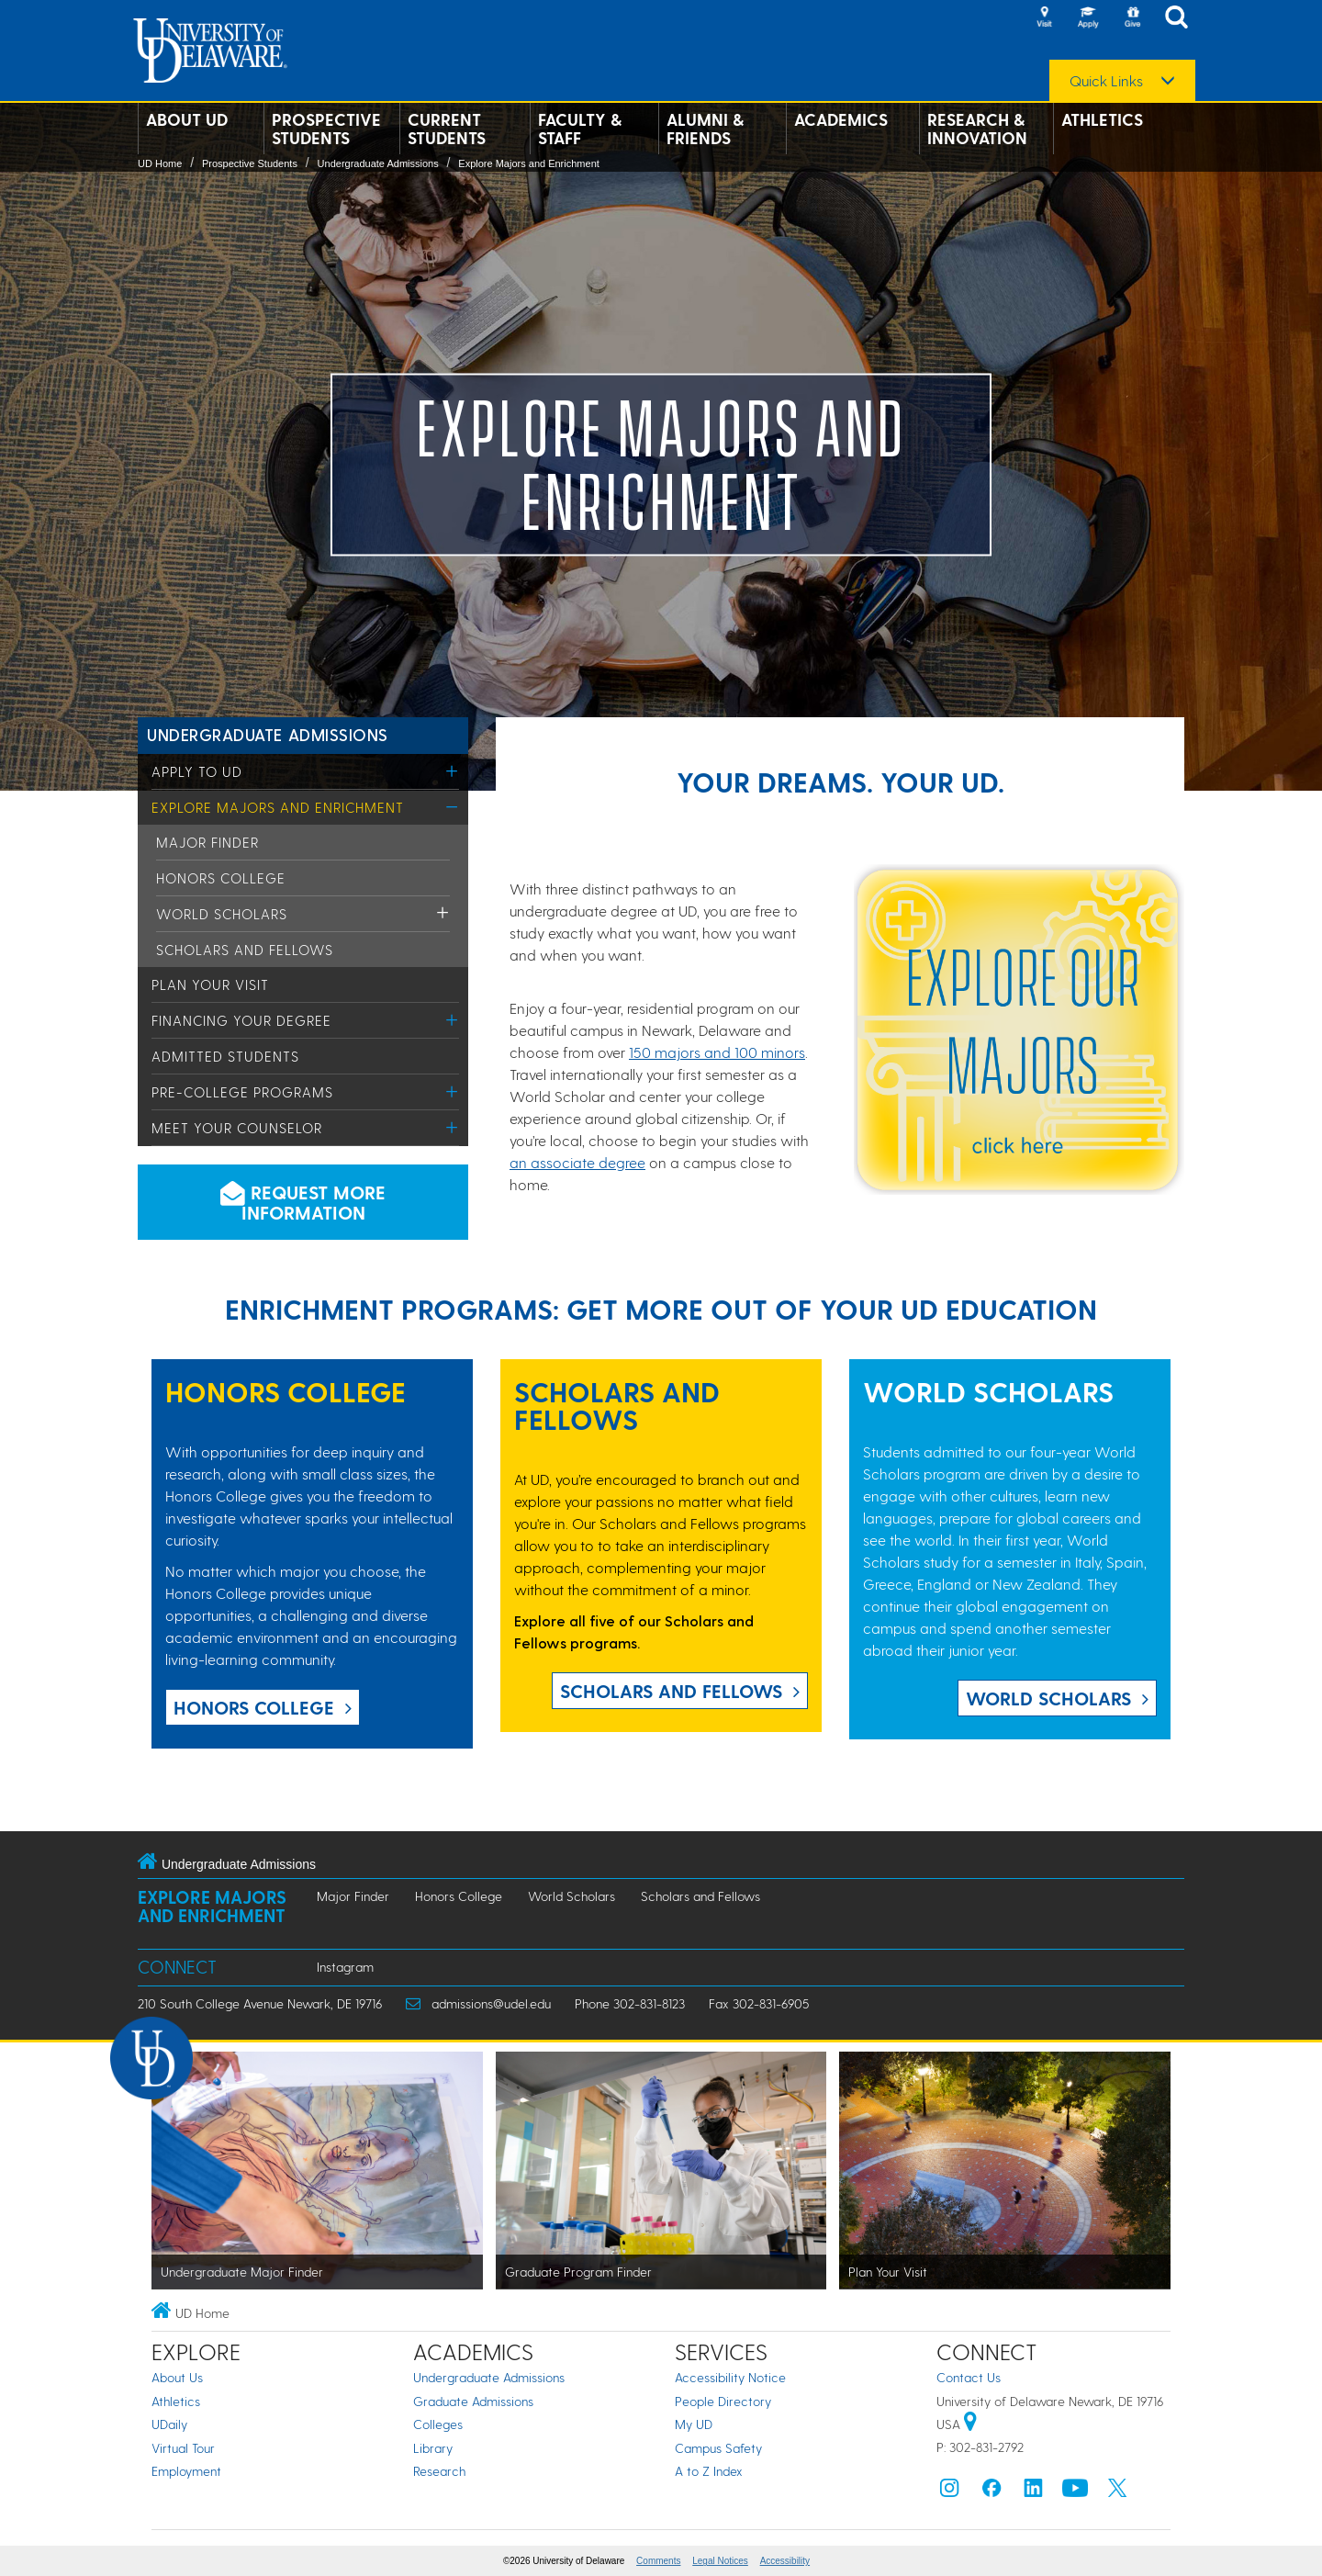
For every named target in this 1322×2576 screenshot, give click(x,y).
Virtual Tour (183, 2448)
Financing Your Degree (241, 1020)
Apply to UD (196, 771)
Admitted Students (225, 1056)
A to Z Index (709, 2471)
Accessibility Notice (730, 2377)
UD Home (160, 163)
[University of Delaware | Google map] (970, 2424)
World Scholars (221, 914)
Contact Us (968, 2377)
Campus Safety (718, 2448)
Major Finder (207, 842)
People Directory (723, 2401)
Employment (186, 2471)
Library (433, 2448)
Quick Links (1106, 81)
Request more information (303, 1202)
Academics (841, 119)
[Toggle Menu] (452, 770)
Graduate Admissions (473, 2401)
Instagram (345, 1966)
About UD (187, 119)
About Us (177, 2377)
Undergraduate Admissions (378, 163)
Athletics (1102, 119)
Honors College (221, 878)
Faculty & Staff (580, 128)
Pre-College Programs (242, 1092)
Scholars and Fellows (244, 949)
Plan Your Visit (210, 984)
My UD (693, 2424)
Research (439, 2471)
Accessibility (785, 2561)
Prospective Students (326, 128)
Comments (658, 2561)
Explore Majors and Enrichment (528, 163)
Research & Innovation (977, 128)
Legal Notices (720, 2561)
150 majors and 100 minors (717, 1052)
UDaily (169, 2424)
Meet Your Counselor (236, 1127)
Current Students (447, 128)
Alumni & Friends (705, 128)
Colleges (438, 2424)
